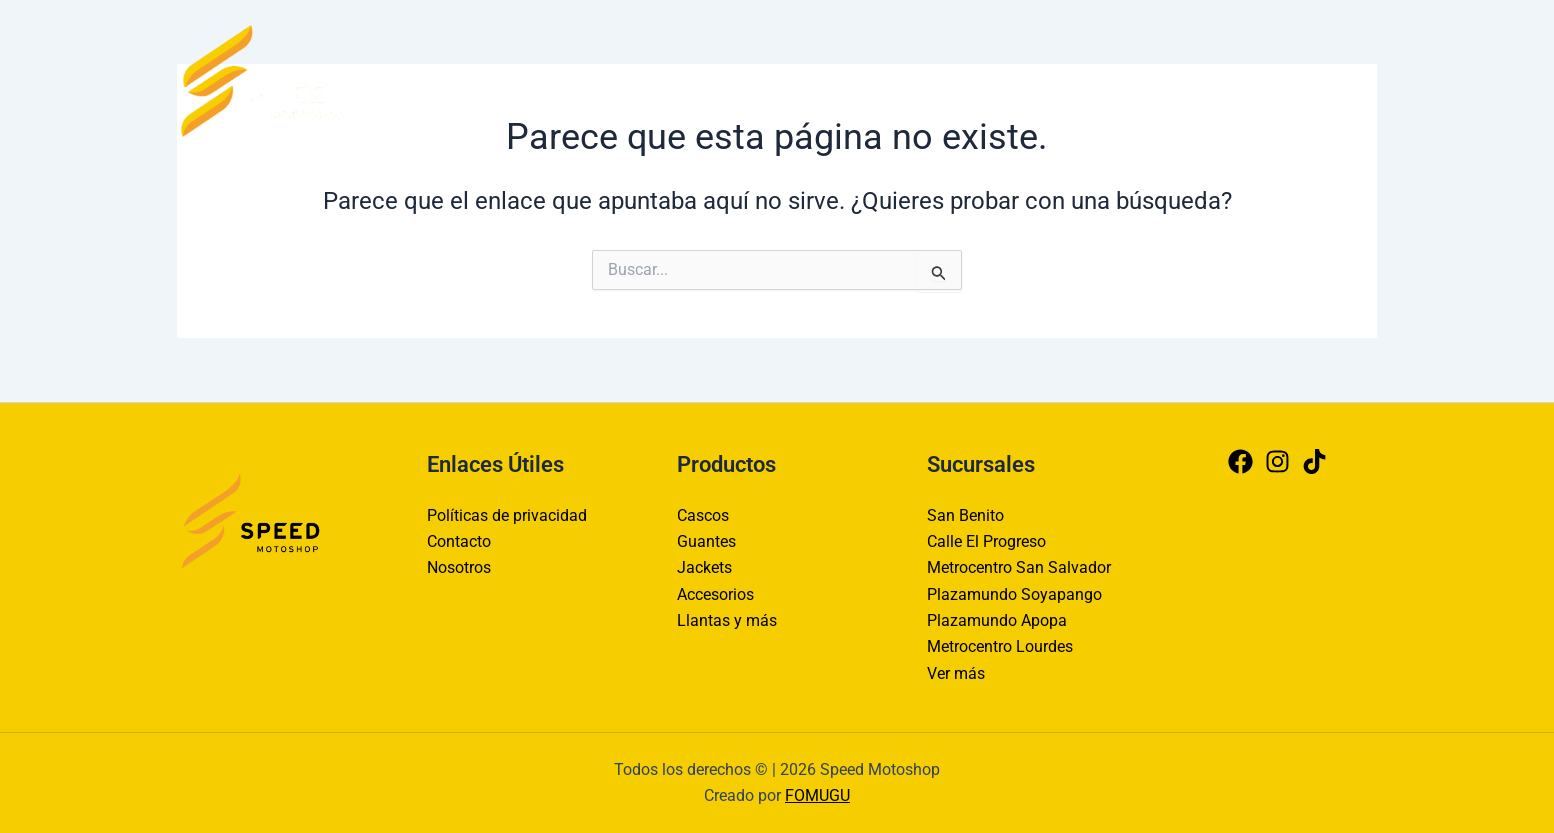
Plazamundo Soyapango (1014, 594)
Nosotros (1095, 79)
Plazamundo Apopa (997, 620)
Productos (1196, 79)
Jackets (704, 567)
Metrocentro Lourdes (1000, 647)
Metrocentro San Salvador (1019, 567)
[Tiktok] (1363, 80)
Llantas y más (727, 620)
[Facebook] (1283, 80)
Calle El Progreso (986, 541)
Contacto (999, 79)
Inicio (915, 79)
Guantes (706, 541)
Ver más (956, 673)
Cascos (703, 515)
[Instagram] (1323, 80)
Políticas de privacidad (507, 515)
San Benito (965, 515)
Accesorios (715, 594)
